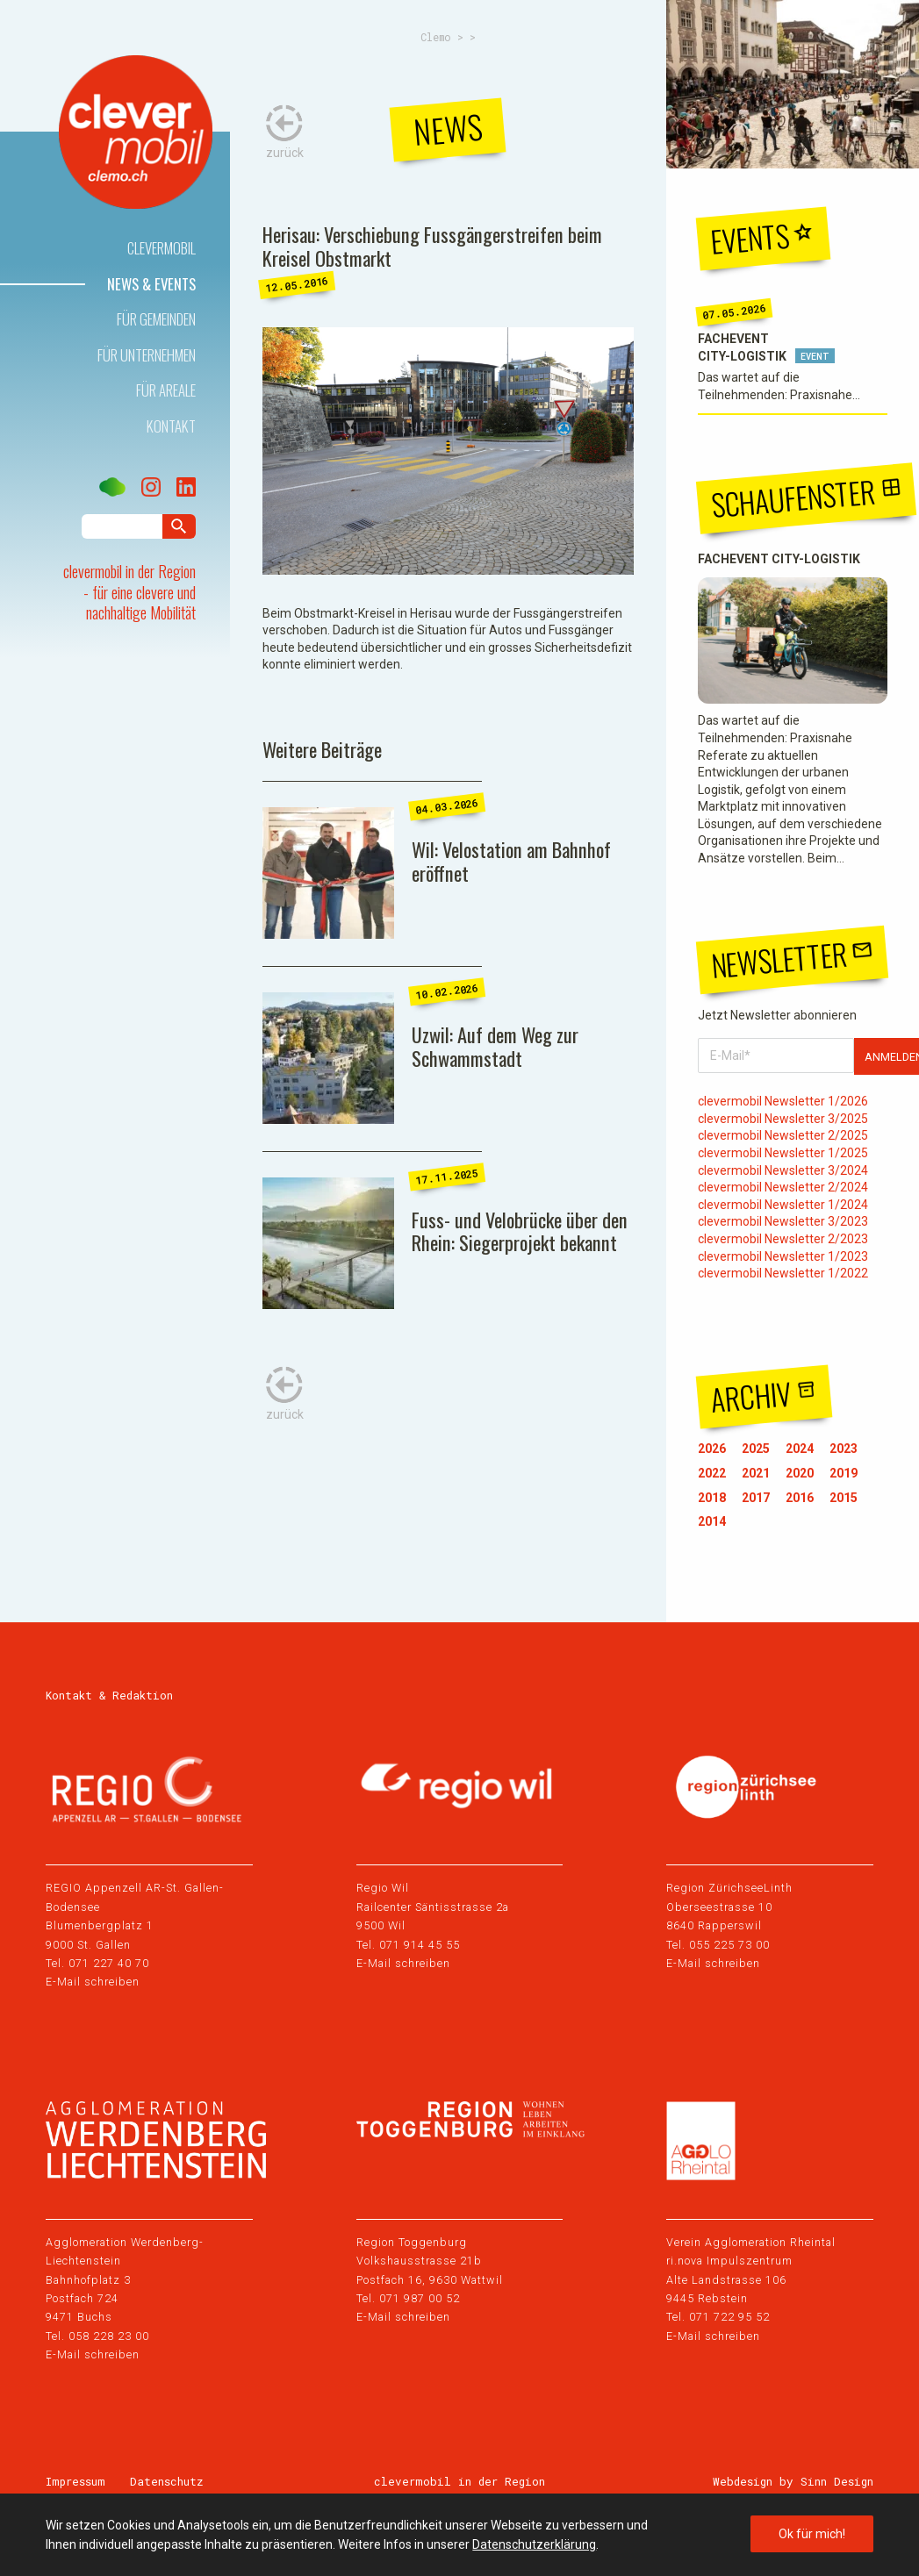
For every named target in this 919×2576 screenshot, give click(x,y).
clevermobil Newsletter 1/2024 (783, 1205)
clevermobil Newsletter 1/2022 (783, 1273)
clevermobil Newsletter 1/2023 (783, 1256)
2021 (756, 1473)
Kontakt (171, 426)
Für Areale (166, 390)
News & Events (151, 284)
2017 (756, 1498)
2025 (756, 1449)
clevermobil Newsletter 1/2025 (783, 1153)
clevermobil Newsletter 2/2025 (783, 1135)
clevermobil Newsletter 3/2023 (783, 1221)
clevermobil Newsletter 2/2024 (783, 1187)
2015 (843, 1498)
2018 (712, 1498)
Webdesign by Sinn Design (793, 2481)
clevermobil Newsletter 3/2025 (783, 1119)
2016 (800, 1498)
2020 (800, 1473)
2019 (843, 1473)
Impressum (75, 2481)
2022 (712, 1473)
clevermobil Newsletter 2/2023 (783, 1239)
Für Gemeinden (156, 319)
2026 (712, 1449)
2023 (843, 1449)
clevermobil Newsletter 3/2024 (783, 1170)
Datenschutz (167, 2481)
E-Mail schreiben (93, 1981)
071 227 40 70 (108, 1963)
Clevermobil (161, 248)
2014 (712, 1521)
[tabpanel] (448, 451)
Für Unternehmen (146, 355)
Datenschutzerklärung (534, 2544)
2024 (800, 1449)
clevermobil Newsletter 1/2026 (783, 1101)
